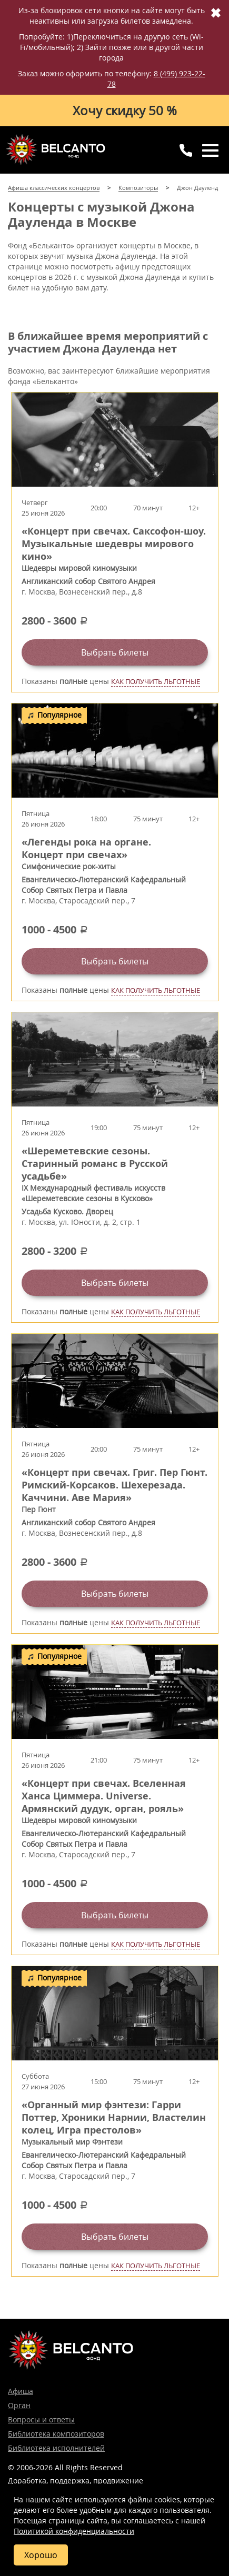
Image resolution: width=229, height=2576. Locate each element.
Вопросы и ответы (41, 2419)
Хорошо (40, 2555)
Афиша (20, 2391)
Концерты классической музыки (55, 149)
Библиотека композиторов (56, 2434)
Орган (19, 2405)
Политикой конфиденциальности (74, 2531)
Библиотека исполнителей (56, 2448)
